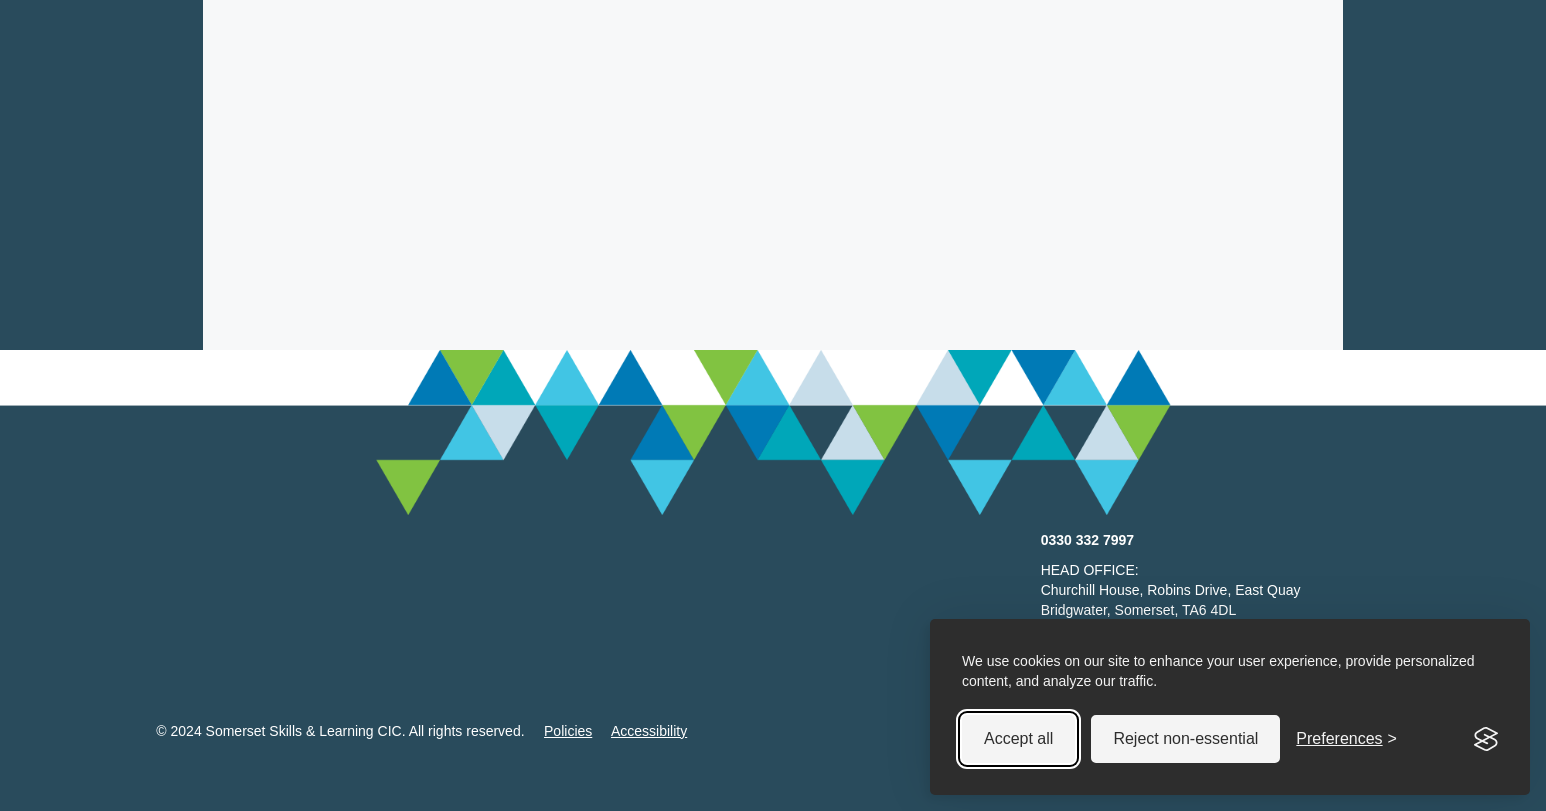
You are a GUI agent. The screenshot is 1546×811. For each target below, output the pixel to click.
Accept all (1018, 738)
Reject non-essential (1185, 738)
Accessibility (649, 731)
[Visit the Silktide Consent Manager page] (1486, 739)
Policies (568, 731)
